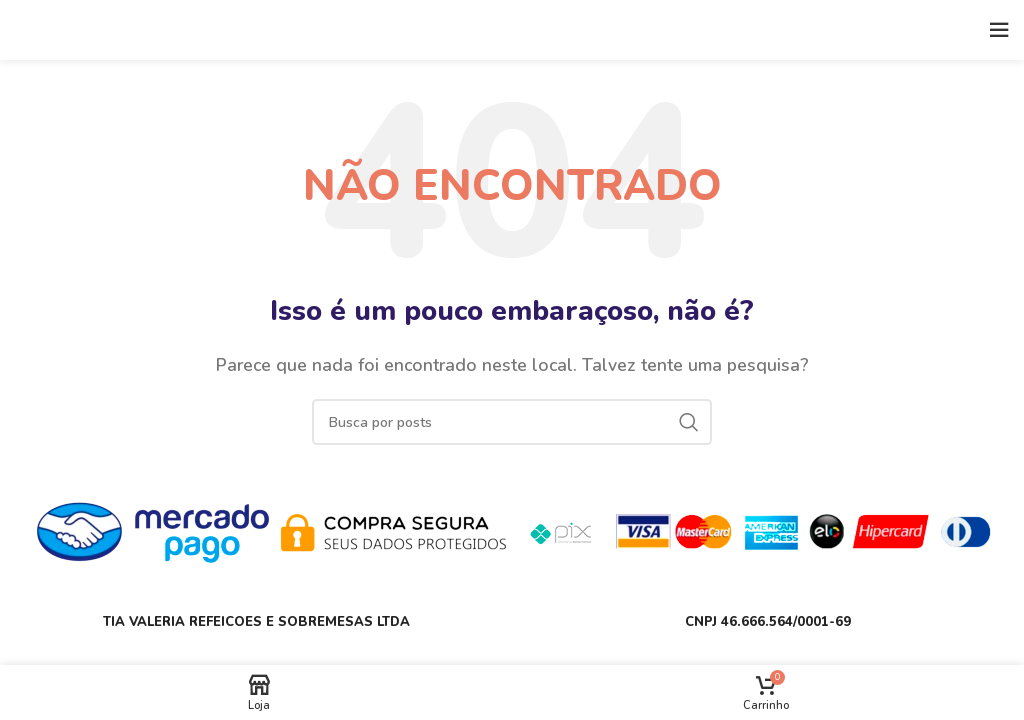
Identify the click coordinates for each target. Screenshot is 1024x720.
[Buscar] (512, 422)
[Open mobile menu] (999, 30)
